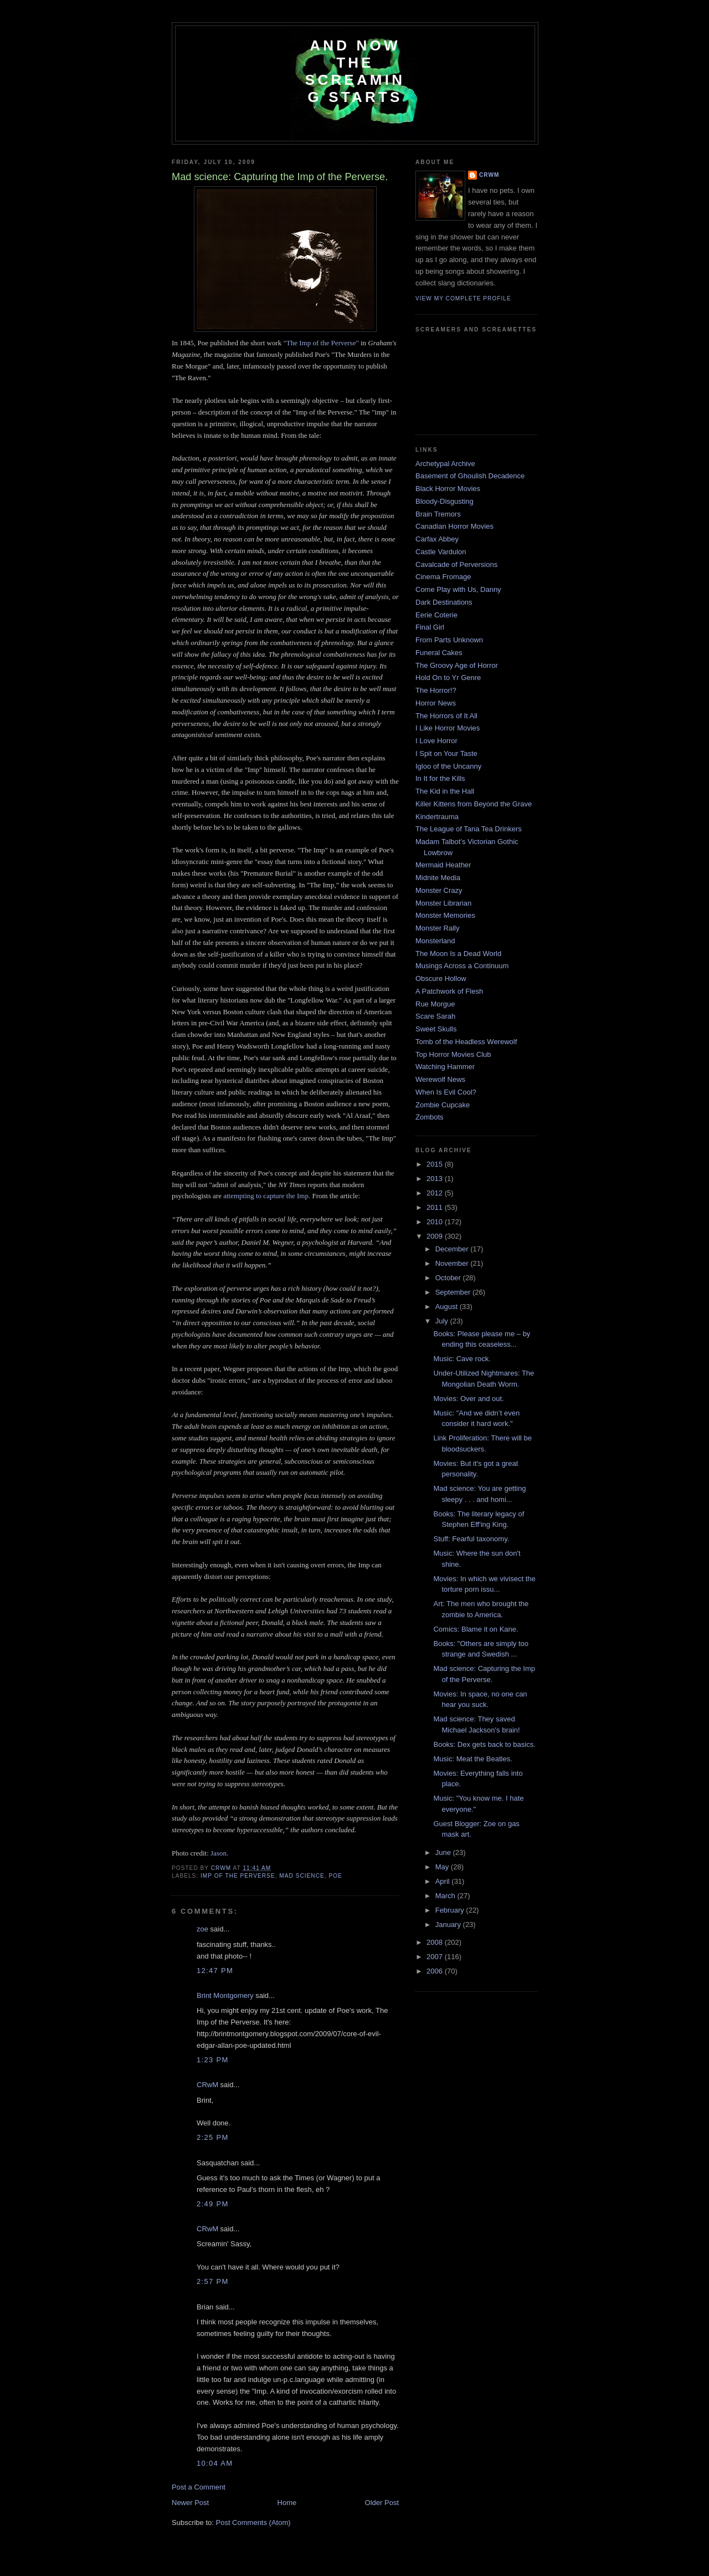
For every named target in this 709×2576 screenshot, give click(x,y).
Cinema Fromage (443, 577)
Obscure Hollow (440, 978)
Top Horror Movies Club (453, 1054)
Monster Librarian (443, 903)
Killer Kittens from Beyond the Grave (473, 804)
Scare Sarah (435, 1016)
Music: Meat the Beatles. (472, 1759)
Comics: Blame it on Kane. (475, 1629)
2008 (436, 1942)
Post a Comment (198, 2487)
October (449, 1278)
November (453, 1263)
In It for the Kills (440, 778)
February (450, 1910)
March (446, 1896)
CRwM (207, 2085)
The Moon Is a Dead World (458, 953)
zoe (202, 1929)
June (444, 1852)
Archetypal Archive (445, 463)
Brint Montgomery (225, 1995)
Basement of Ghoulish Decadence (470, 476)
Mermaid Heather (443, 865)
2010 (436, 1222)
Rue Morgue (435, 1004)
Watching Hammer (445, 1066)
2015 (436, 1164)
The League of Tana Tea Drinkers (468, 829)
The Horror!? (435, 690)
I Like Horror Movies (447, 728)
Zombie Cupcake (442, 1105)
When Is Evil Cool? (445, 1092)
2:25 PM (213, 2137)
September (453, 1292)
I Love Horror (436, 741)
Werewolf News (440, 1079)
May (443, 1867)
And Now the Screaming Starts (355, 71)
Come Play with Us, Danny (458, 589)
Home (287, 2502)
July (442, 1321)
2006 (436, 1971)
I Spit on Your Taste (446, 753)
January (449, 1924)
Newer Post (190, 2502)
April (443, 1881)
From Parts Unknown (449, 640)
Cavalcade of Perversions (456, 564)
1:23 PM (213, 2060)
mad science (301, 1876)
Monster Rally (437, 928)
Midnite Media (437, 877)
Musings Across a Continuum (461, 966)
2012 (436, 1193)
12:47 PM (215, 1970)
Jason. (219, 1853)
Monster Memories (445, 915)
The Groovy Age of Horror (456, 665)
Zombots (429, 1117)
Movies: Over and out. (468, 1398)
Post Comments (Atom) (253, 2522)
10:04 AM (215, 2463)
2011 (436, 1207)
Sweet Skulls (435, 1029)
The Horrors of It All (446, 716)
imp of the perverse (238, 1876)
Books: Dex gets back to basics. (484, 1744)
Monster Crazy (439, 890)
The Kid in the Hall (444, 791)
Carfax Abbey (437, 539)
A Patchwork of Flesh (449, 991)
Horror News (435, 703)
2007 (436, 1957)
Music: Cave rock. (461, 1359)
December (453, 1249)
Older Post (382, 2502)
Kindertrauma (437, 816)
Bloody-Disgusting (444, 501)
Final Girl (429, 627)
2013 (436, 1178)
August (447, 1306)
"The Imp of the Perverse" (320, 343)
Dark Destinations (443, 602)
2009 (436, 1236)
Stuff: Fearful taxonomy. (471, 1539)
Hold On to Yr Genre (448, 677)
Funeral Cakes (439, 652)
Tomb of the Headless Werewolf (466, 1041)
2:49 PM (213, 2204)
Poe (335, 1876)
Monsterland (435, 941)
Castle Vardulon (440, 552)
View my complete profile (463, 298)
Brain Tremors (438, 514)
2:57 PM (213, 2281)
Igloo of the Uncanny (448, 766)
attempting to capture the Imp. (266, 1196)
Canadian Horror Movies (454, 526)
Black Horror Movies (447, 488)
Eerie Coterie (436, 615)
